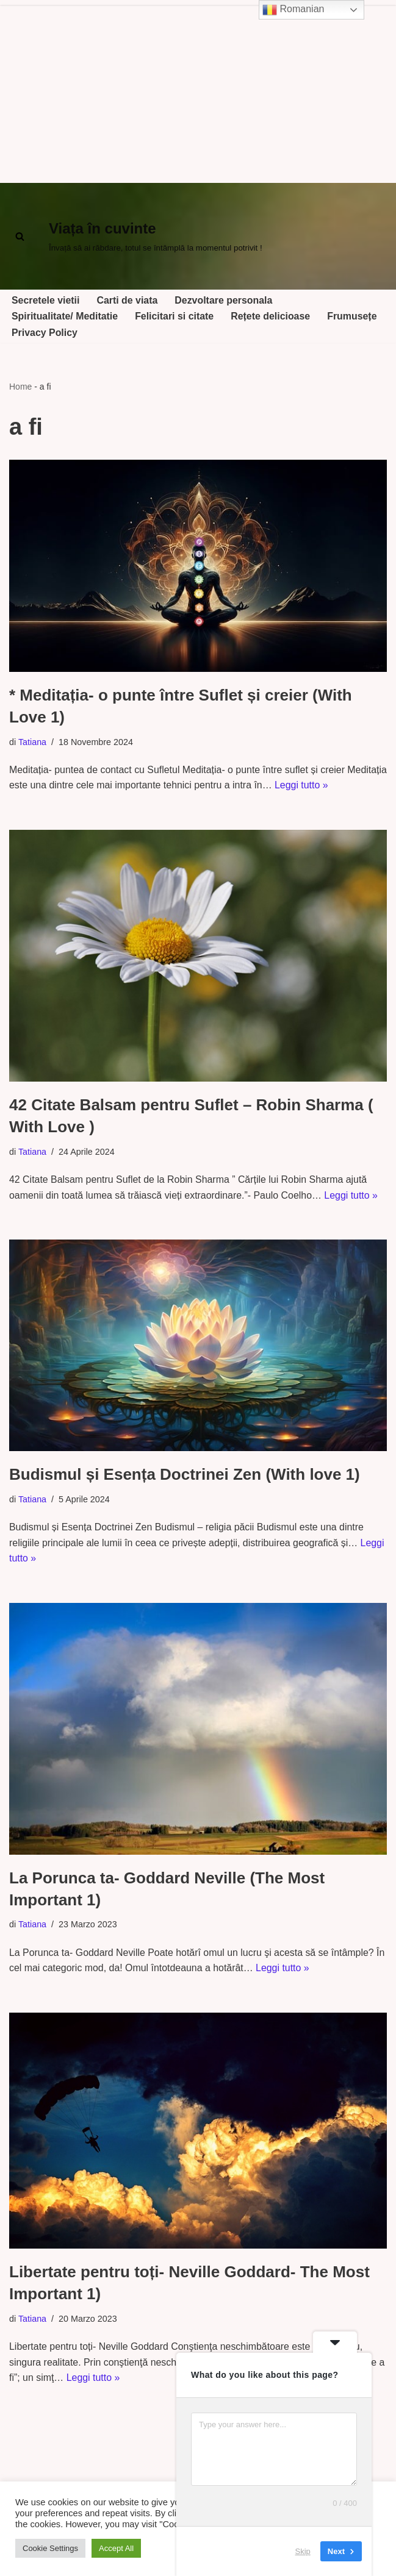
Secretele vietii (46, 300)
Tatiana (32, 742)
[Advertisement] (198, 91)
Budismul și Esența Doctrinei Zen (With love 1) (184, 1475)
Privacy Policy (45, 332)
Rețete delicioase (272, 317)
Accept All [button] (116, 2548)
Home (20, 387)
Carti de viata (127, 300)
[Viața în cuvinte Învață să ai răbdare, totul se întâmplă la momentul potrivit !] (155, 236)
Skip (303, 2551)
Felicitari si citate (175, 317)
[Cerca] (19, 236)
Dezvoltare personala (225, 300)
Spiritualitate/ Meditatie (65, 317)
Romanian (293, 9)
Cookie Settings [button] (50, 2548)
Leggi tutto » (345, 785)
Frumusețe (354, 317)
